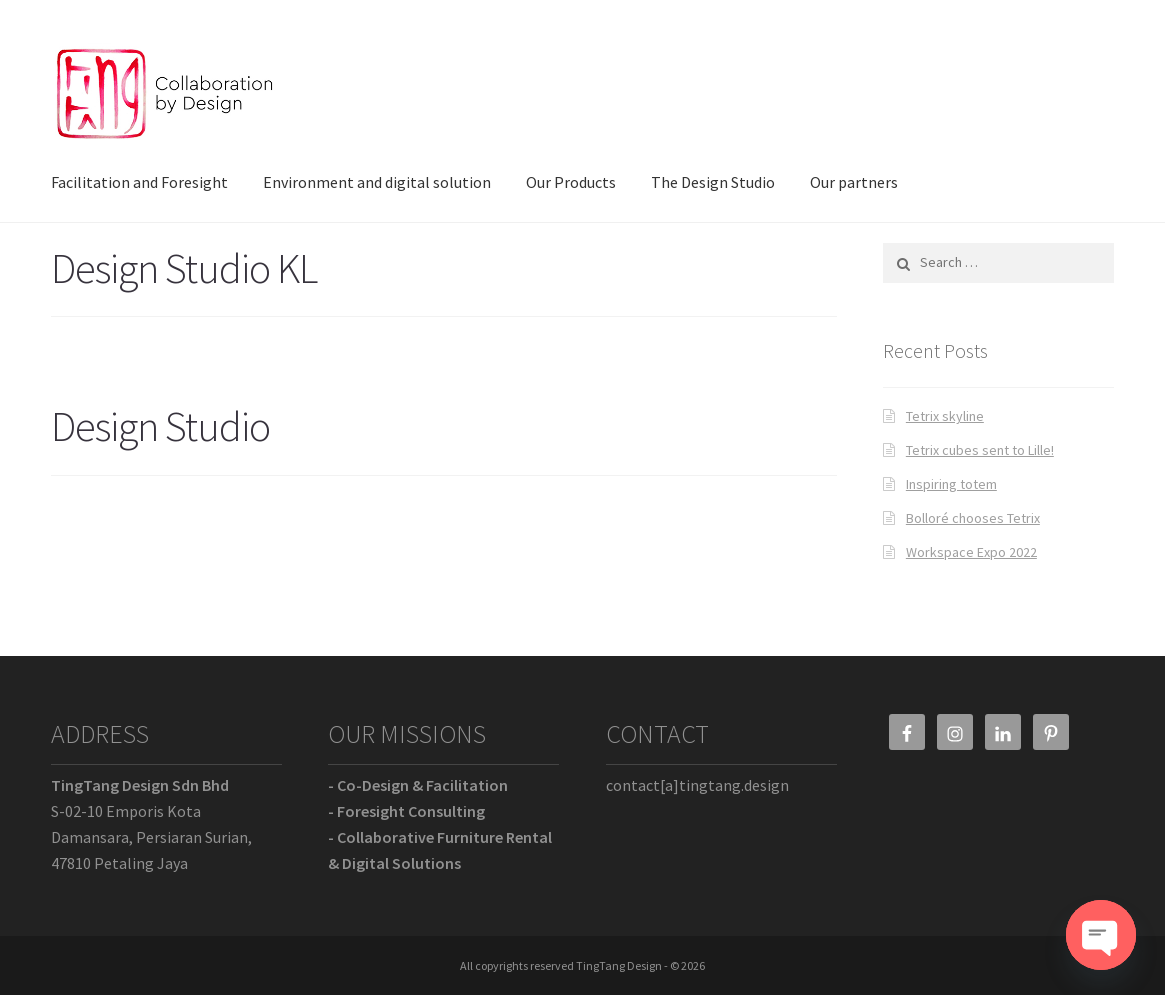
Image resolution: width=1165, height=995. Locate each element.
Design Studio (160, 426)
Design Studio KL (184, 268)
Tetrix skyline (945, 416)
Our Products (571, 182)
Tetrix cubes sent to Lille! (980, 450)
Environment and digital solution (377, 182)
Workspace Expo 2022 (971, 552)
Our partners (854, 182)
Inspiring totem (951, 484)
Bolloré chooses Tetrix (973, 518)
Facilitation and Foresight (139, 182)
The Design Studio (713, 182)
